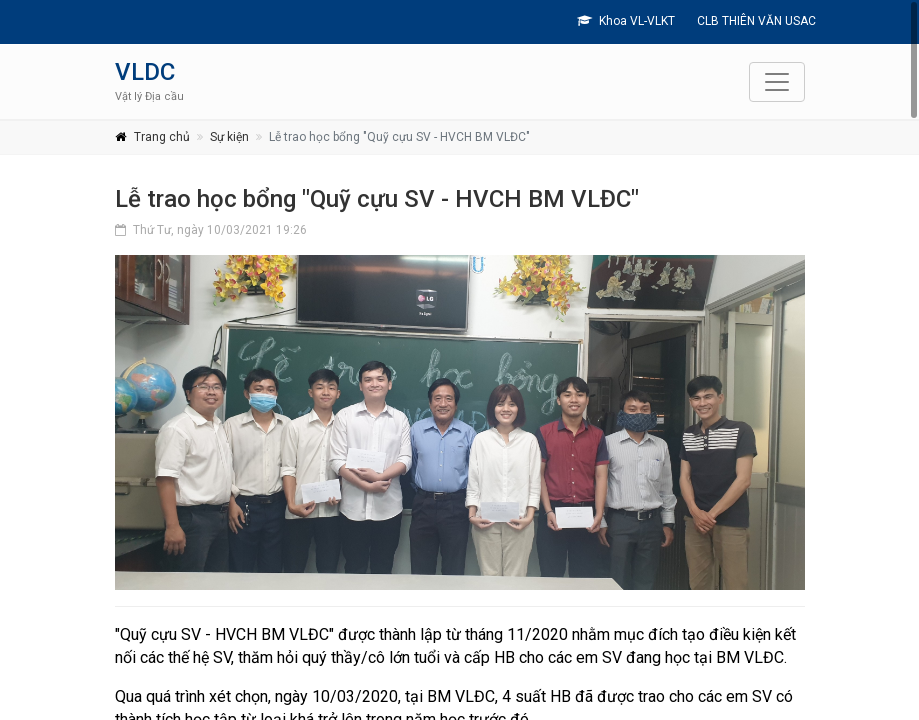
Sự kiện (229, 137)
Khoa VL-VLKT (626, 21)
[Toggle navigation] (777, 82)
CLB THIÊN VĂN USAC (755, 21)
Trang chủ (162, 137)
